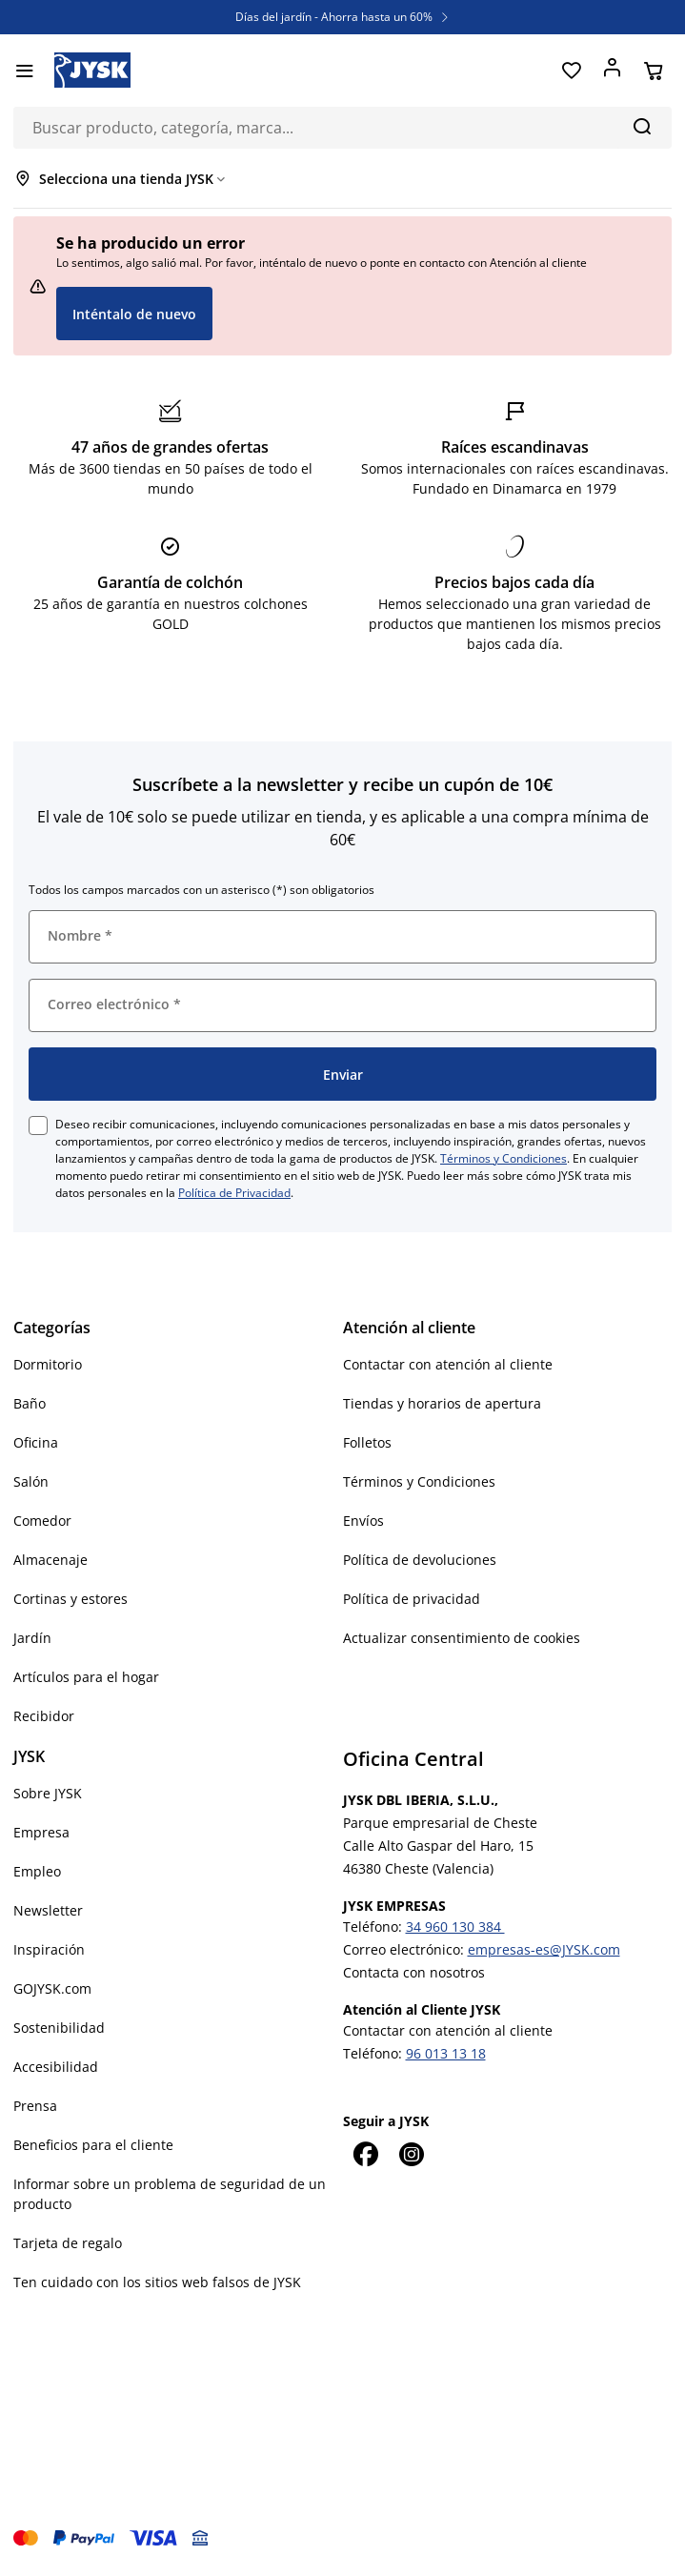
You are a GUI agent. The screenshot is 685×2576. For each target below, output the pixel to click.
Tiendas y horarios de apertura (442, 1403)
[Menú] (24, 70)
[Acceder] (612, 70)
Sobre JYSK (47, 1793)
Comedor (42, 1520)
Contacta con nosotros (414, 1972)
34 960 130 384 (455, 1926)
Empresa (41, 1832)
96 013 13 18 (446, 2053)
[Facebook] (366, 2154)
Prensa (35, 2106)
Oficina (35, 1442)
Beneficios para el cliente (93, 2145)
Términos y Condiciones (503, 1158)
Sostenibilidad (59, 2027)
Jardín (32, 1638)
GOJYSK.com (52, 1988)
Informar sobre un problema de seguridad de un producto (169, 2194)
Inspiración (49, 1949)
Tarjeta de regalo (67, 2243)
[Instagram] (411, 2154)
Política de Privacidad (234, 1193)
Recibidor (43, 1716)
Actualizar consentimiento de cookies (461, 1638)
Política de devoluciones (419, 1560)
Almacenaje (50, 1560)
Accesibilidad (55, 2067)
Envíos (363, 1520)
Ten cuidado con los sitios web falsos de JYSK (157, 2282)
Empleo (37, 1871)
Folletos (367, 1442)
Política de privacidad (411, 1599)
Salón (31, 1481)
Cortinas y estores (70, 1599)
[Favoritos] (571, 70)
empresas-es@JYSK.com (544, 1949)
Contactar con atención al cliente (448, 1364)
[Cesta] (653, 70)
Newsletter (48, 1910)
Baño (29, 1403)
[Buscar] (642, 126)
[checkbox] (38, 1125)
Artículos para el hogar (86, 1677)
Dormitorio (47, 1364)
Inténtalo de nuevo (134, 314)
